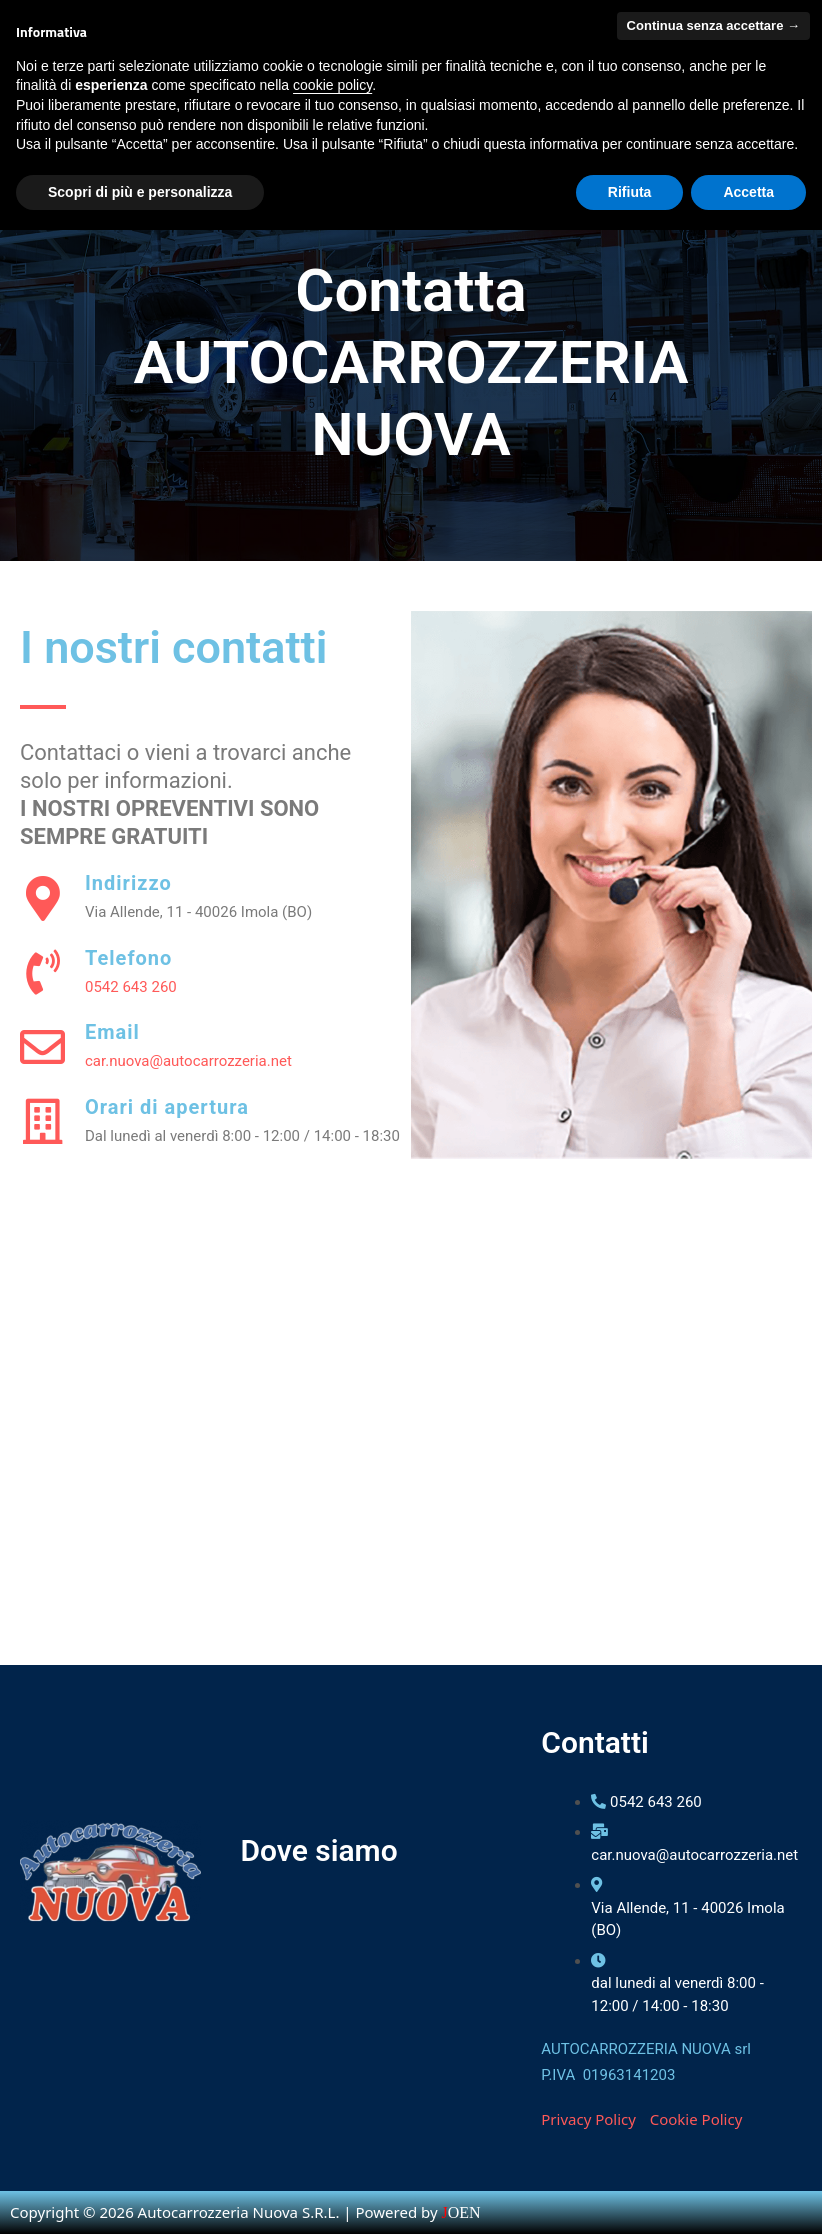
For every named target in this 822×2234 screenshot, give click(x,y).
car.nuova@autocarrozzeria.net (188, 1061)
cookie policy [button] (332, 85)
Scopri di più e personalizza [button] (140, 192)
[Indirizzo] (42, 898)
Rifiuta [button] (630, 192)
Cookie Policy (696, 2119)
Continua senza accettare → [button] (713, 25)
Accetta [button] (748, 192)
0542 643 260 (131, 987)
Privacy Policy (588, 2119)
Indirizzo (128, 883)
